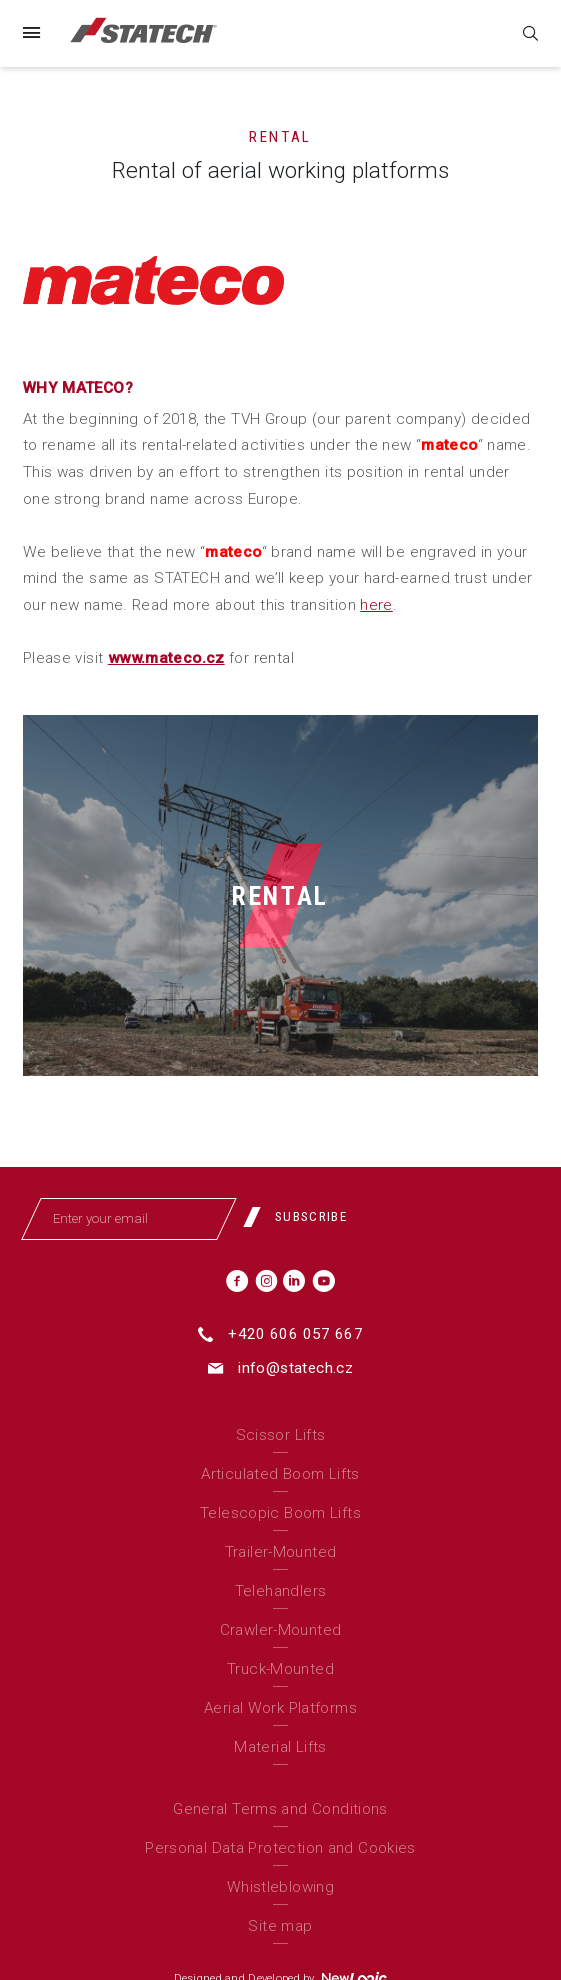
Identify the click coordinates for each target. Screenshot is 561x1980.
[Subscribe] (302, 1217)
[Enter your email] (129, 1219)
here (376, 605)
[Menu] (31, 33)
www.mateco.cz (166, 658)
